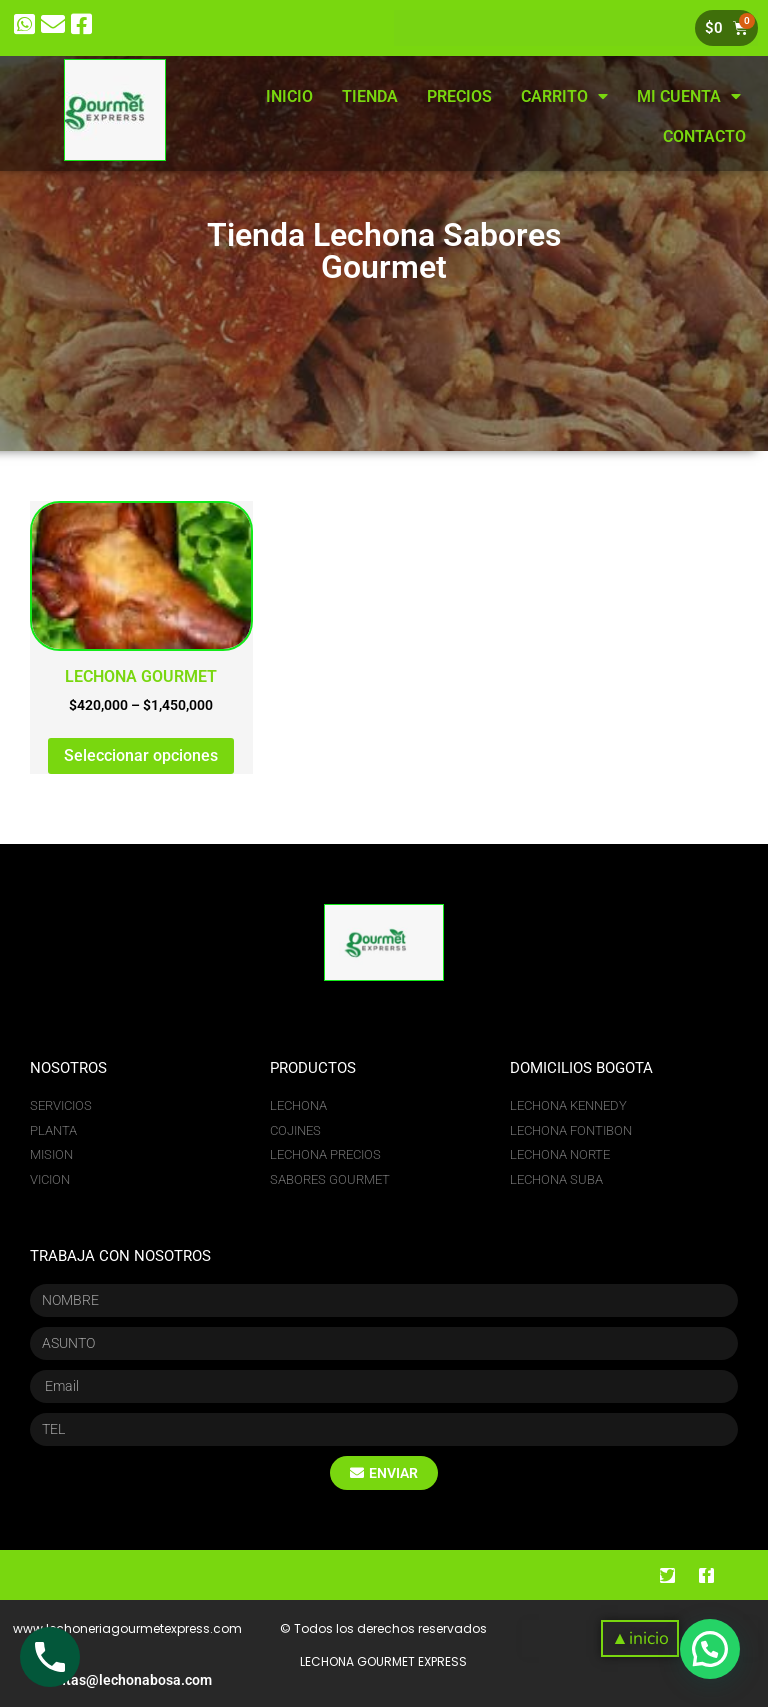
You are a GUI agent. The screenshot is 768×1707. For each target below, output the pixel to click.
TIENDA (370, 96)
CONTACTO (704, 136)
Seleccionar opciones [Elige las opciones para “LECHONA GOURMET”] (141, 755)
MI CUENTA (689, 96)
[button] (639, 1638)
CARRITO (564, 96)
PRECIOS (459, 96)
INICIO (289, 96)
